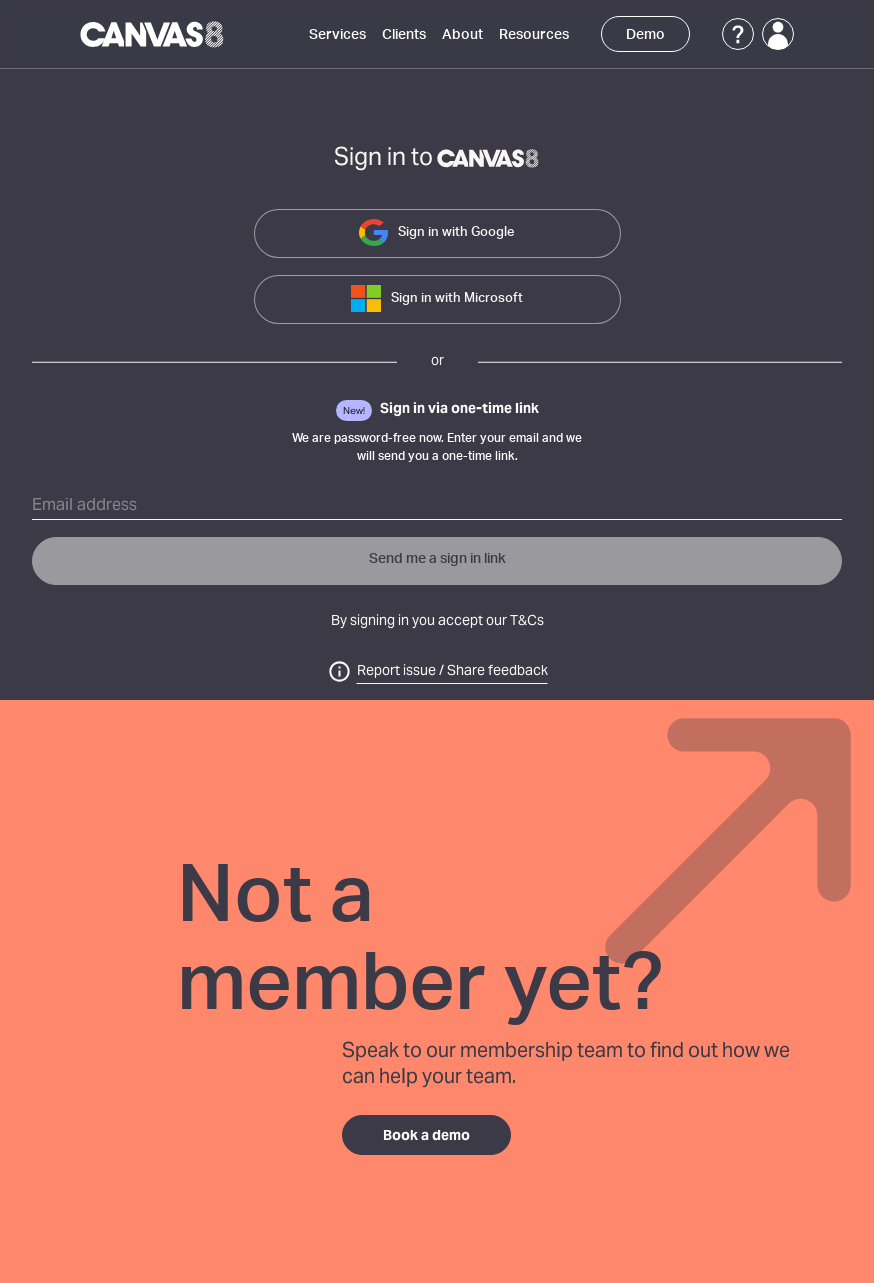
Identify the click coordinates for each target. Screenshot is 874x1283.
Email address (84, 506)
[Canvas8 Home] (153, 34)
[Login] (778, 34)
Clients (404, 35)
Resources (534, 35)
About (462, 35)
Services (337, 35)
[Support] (738, 34)
